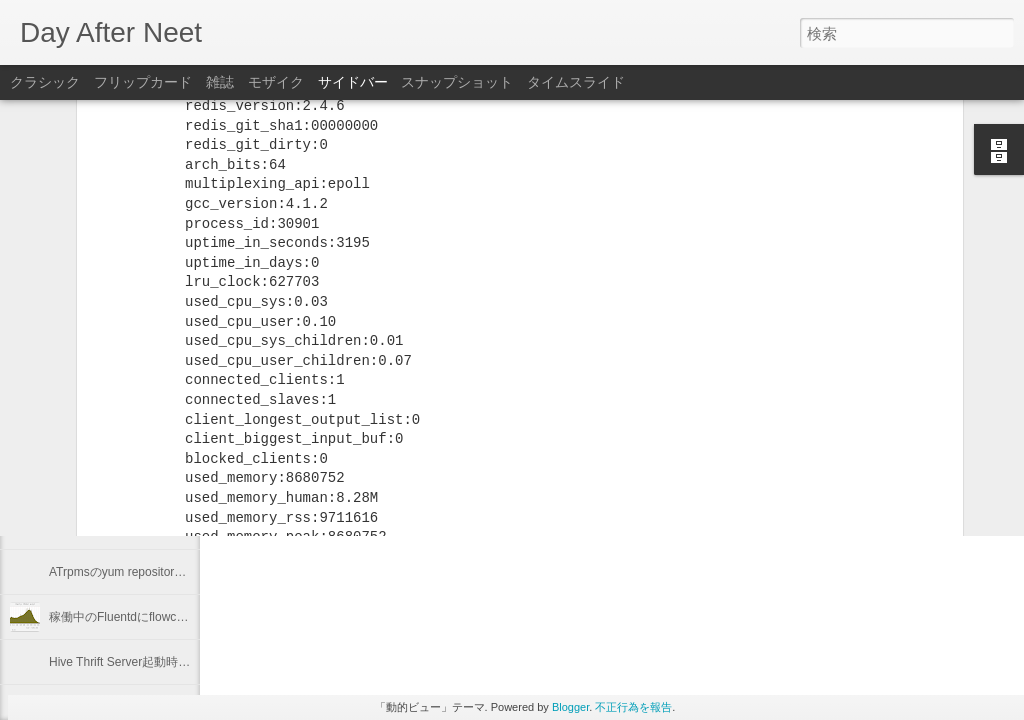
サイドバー (353, 82)
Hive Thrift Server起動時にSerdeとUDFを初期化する (190, 662)
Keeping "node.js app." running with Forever (166, 392)
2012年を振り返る (98, 482)
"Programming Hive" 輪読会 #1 (131, 437)
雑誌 (220, 82)
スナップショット (457, 82)
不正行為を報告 (633, 707)
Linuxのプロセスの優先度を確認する (147, 527)
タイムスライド (576, 82)
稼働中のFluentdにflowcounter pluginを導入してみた (189, 617)
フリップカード (143, 82)
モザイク (276, 82)
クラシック (45, 82)
